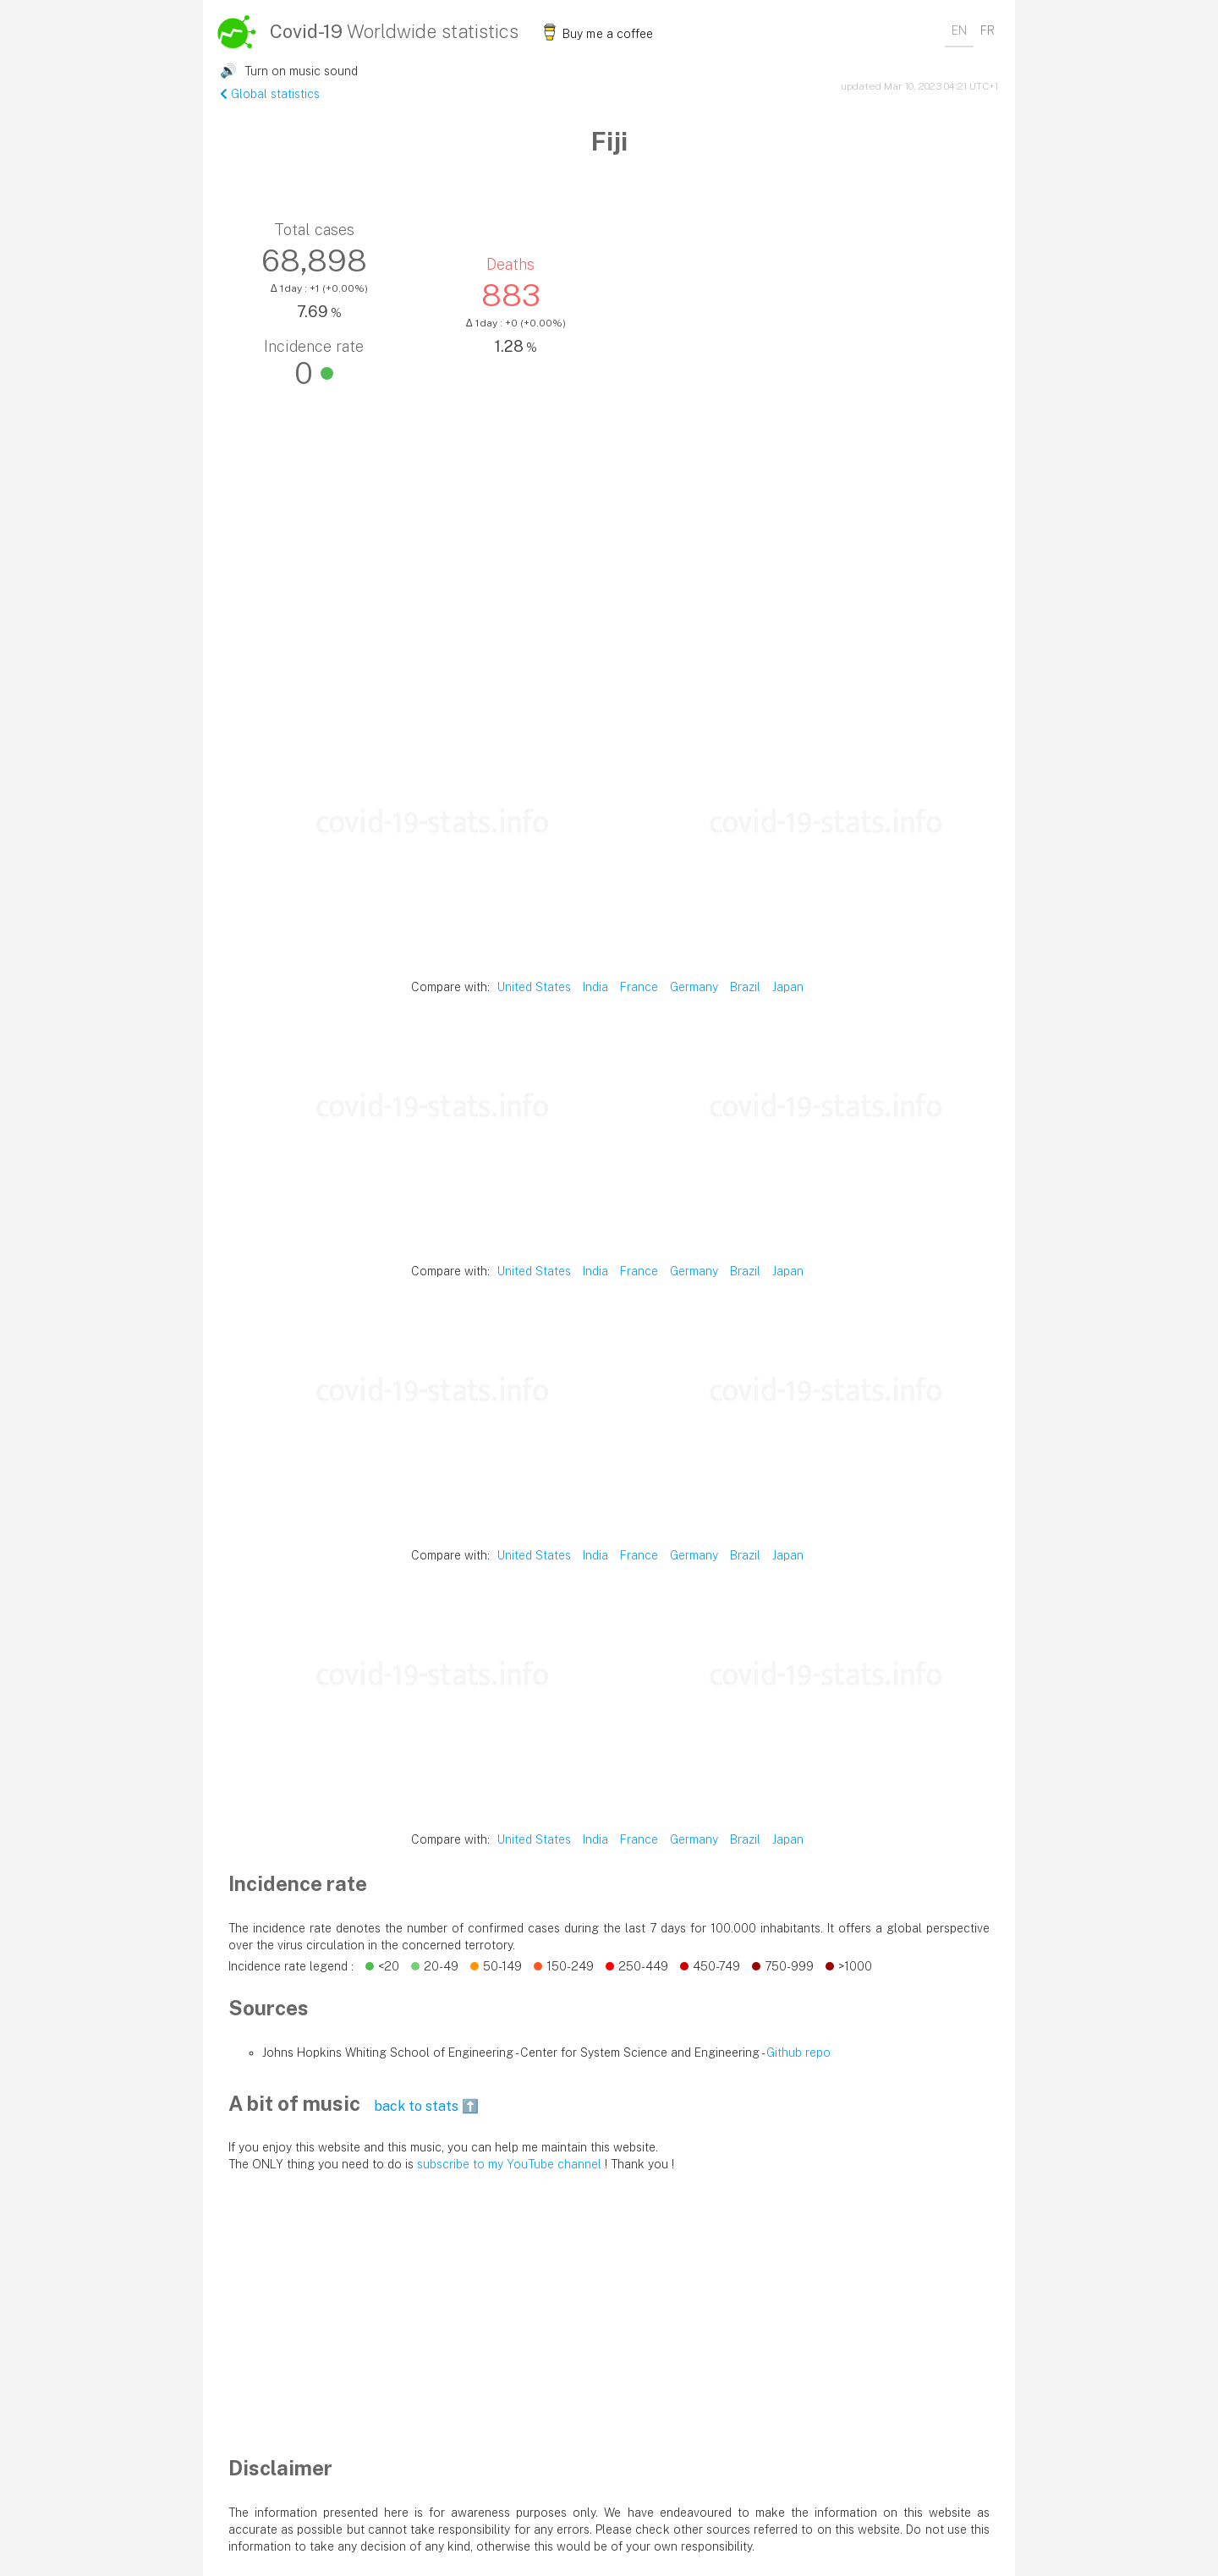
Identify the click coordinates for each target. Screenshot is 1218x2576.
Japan (788, 987)
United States (534, 987)
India (595, 987)
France (639, 987)
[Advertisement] (609, 599)
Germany (694, 987)
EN (959, 30)
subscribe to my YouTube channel (509, 2164)
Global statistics (270, 94)
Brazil (745, 987)
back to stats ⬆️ (426, 2106)
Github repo (798, 2052)
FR (987, 30)
